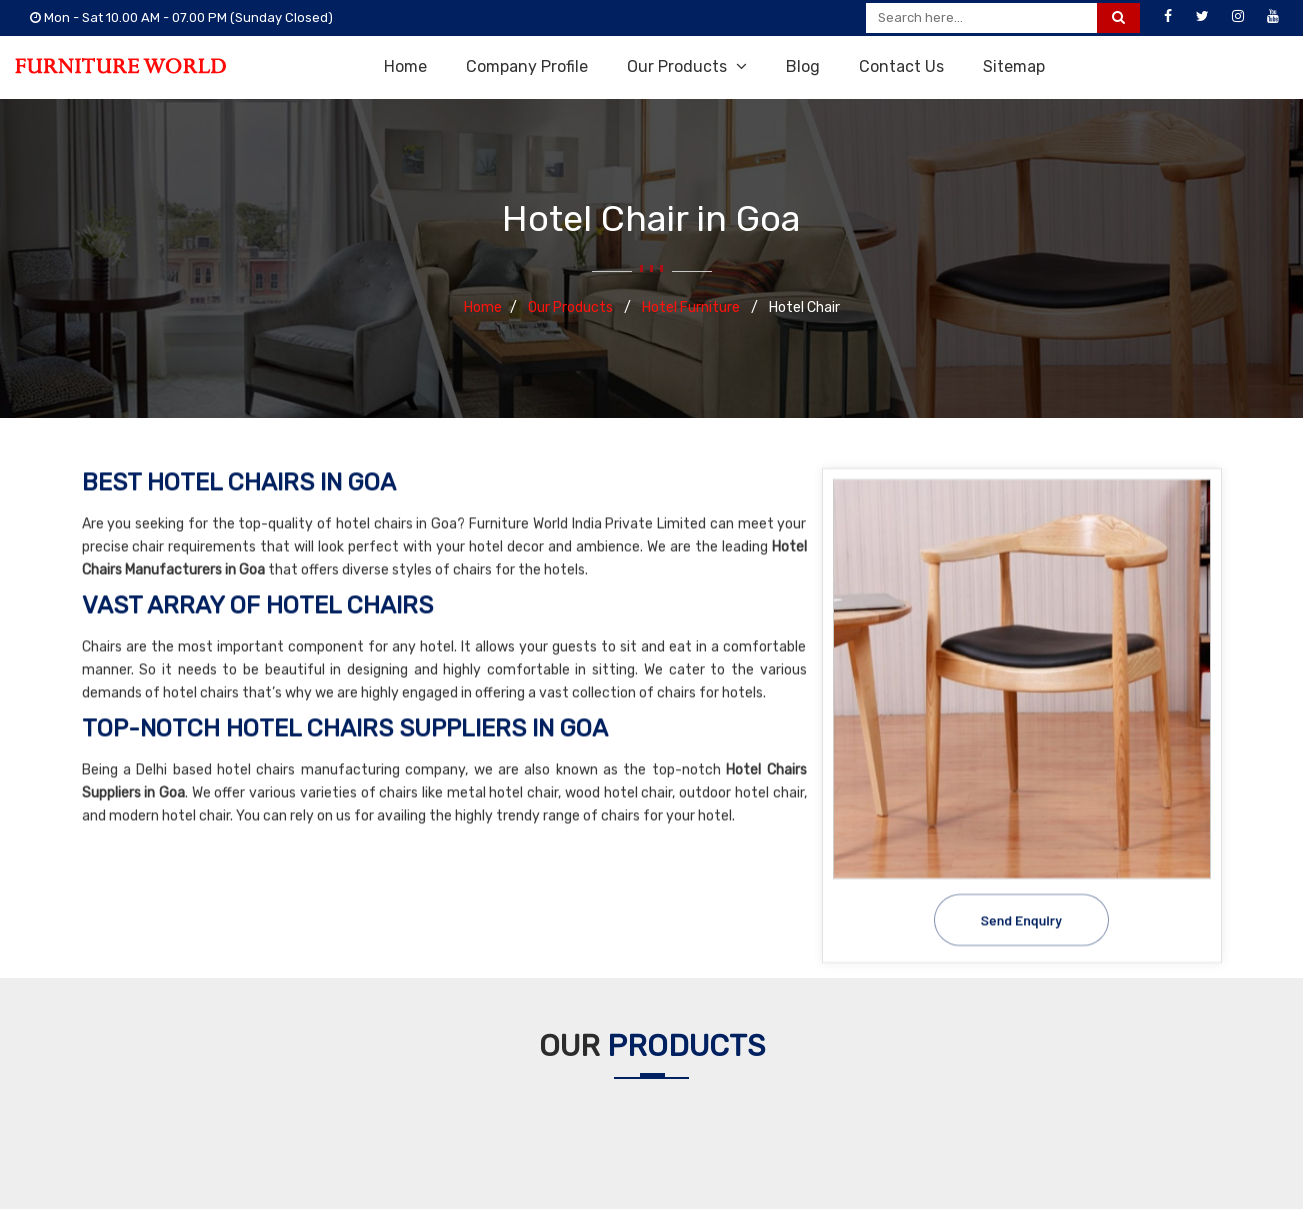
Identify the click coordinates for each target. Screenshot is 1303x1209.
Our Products (687, 66)
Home (405, 66)
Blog (803, 66)
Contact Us (901, 66)
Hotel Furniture (692, 307)
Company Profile (527, 66)
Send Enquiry (1021, 917)
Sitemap (1014, 66)
